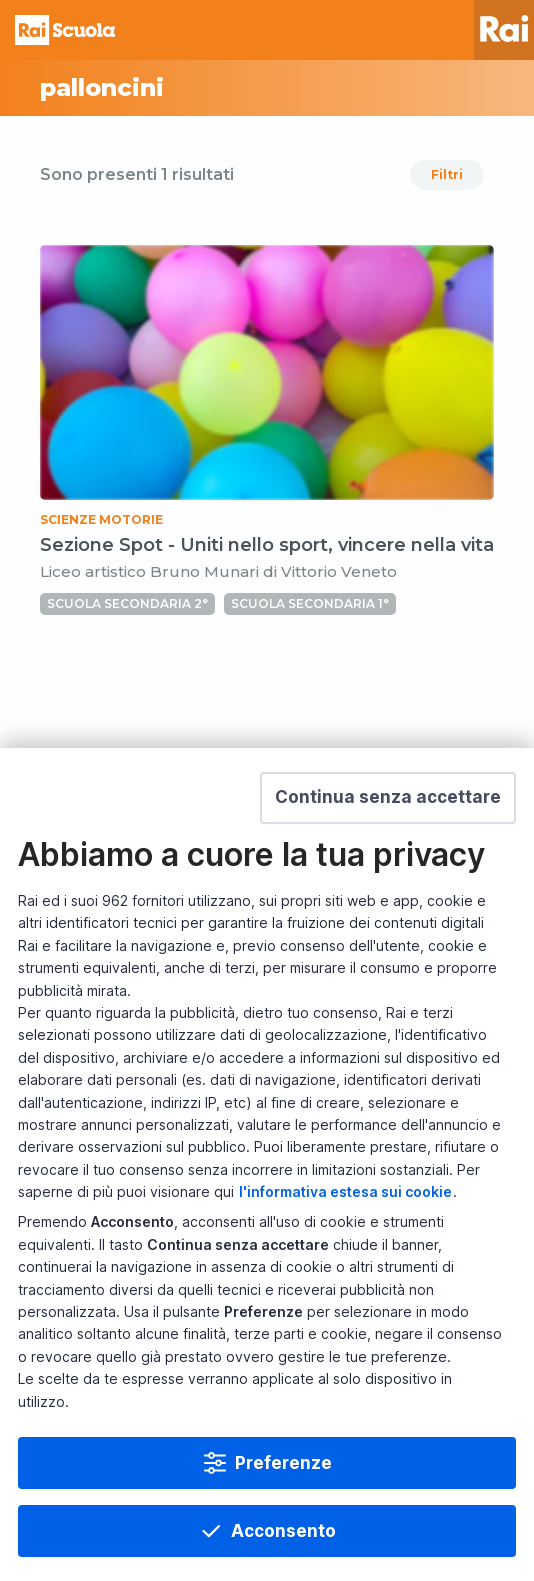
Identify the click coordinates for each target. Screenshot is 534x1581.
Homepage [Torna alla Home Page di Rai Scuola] (65, 30)
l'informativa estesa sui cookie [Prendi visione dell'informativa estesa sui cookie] (345, 1191)
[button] (388, 798)
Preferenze (283, 1463)
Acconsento (283, 1531)
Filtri (447, 174)
